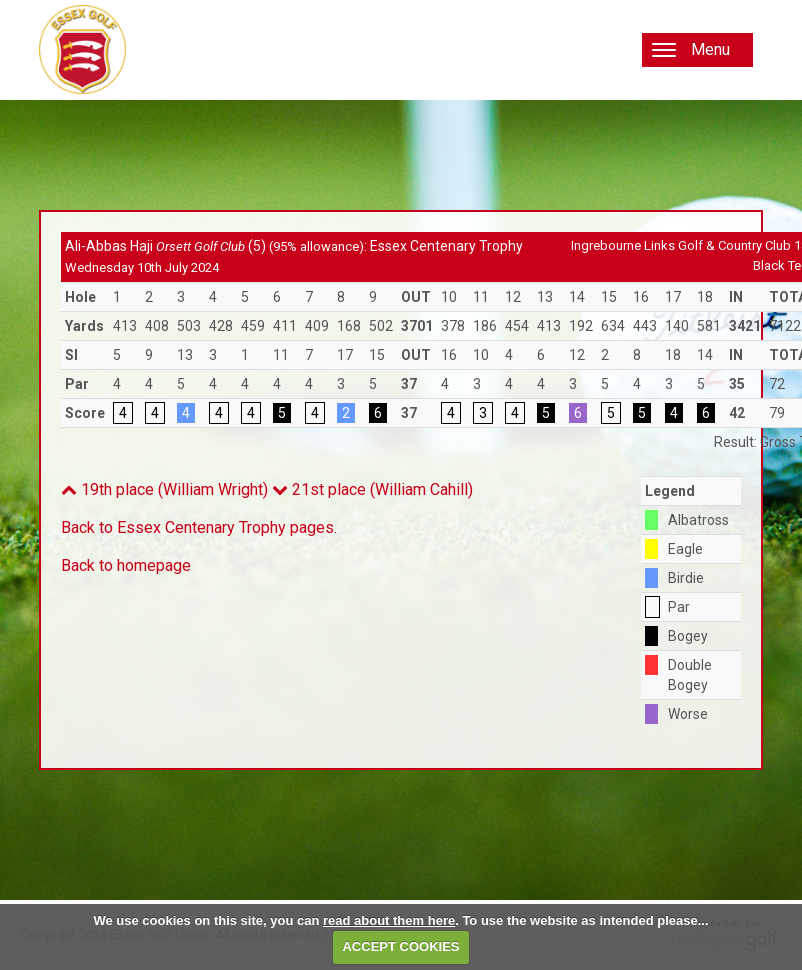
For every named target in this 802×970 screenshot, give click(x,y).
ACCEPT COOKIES (400, 946)
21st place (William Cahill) (372, 489)
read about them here (389, 920)
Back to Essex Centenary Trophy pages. (199, 527)
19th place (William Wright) (164, 489)
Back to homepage (126, 565)
